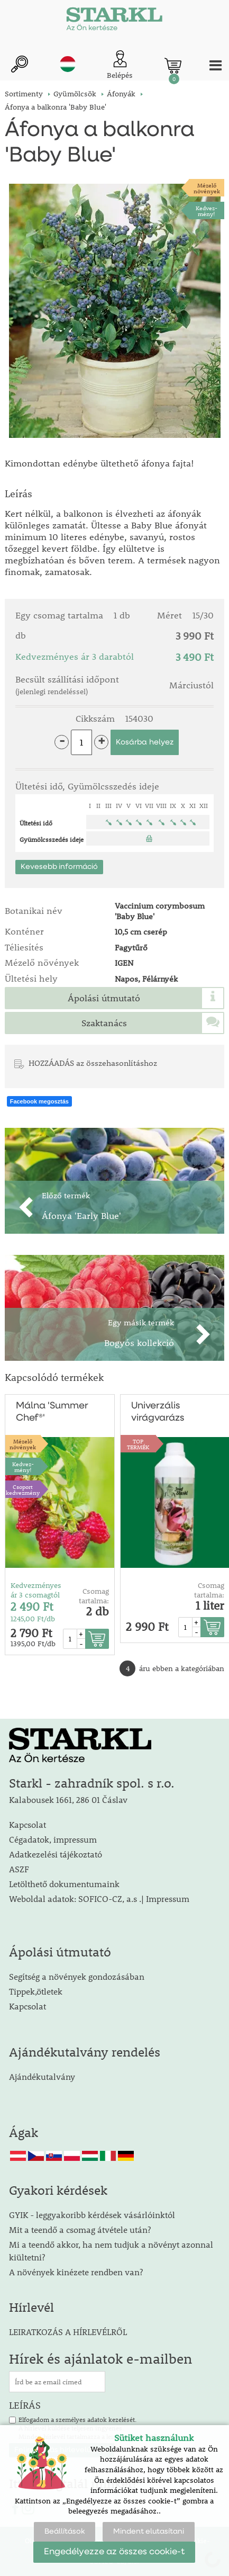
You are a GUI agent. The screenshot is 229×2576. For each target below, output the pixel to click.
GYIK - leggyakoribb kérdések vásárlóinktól (92, 2214)
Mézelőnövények (207, 188)
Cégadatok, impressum (53, 1839)
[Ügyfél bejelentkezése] (120, 65)
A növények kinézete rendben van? (76, 2271)
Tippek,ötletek (35, 1991)
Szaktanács (104, 1023)
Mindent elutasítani (148, 2531)
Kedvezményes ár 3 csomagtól (36, 1590)
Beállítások (64, 2531)
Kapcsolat (27, 1824)
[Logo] (114, 21)
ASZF (19, 1868)
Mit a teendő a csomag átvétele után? (80, 2229)
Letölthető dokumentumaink (64, 1883)
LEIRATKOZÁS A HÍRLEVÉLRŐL (68, 2331)
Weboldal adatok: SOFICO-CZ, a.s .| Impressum (99, 1898)
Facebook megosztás (39, 1101)
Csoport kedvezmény (23, 1489)
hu (68, 64)
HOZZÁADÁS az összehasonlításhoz (93, 1062)
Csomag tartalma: (94, 1595)
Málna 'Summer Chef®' (52, 1412)
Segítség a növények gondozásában (76, 1976)
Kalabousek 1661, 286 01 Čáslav (68, 1799)
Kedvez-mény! (206, 211)
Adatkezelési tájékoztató (55, 1854)
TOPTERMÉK (138, 1444)
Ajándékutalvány (42, 2076)
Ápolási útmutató (104, 998)
